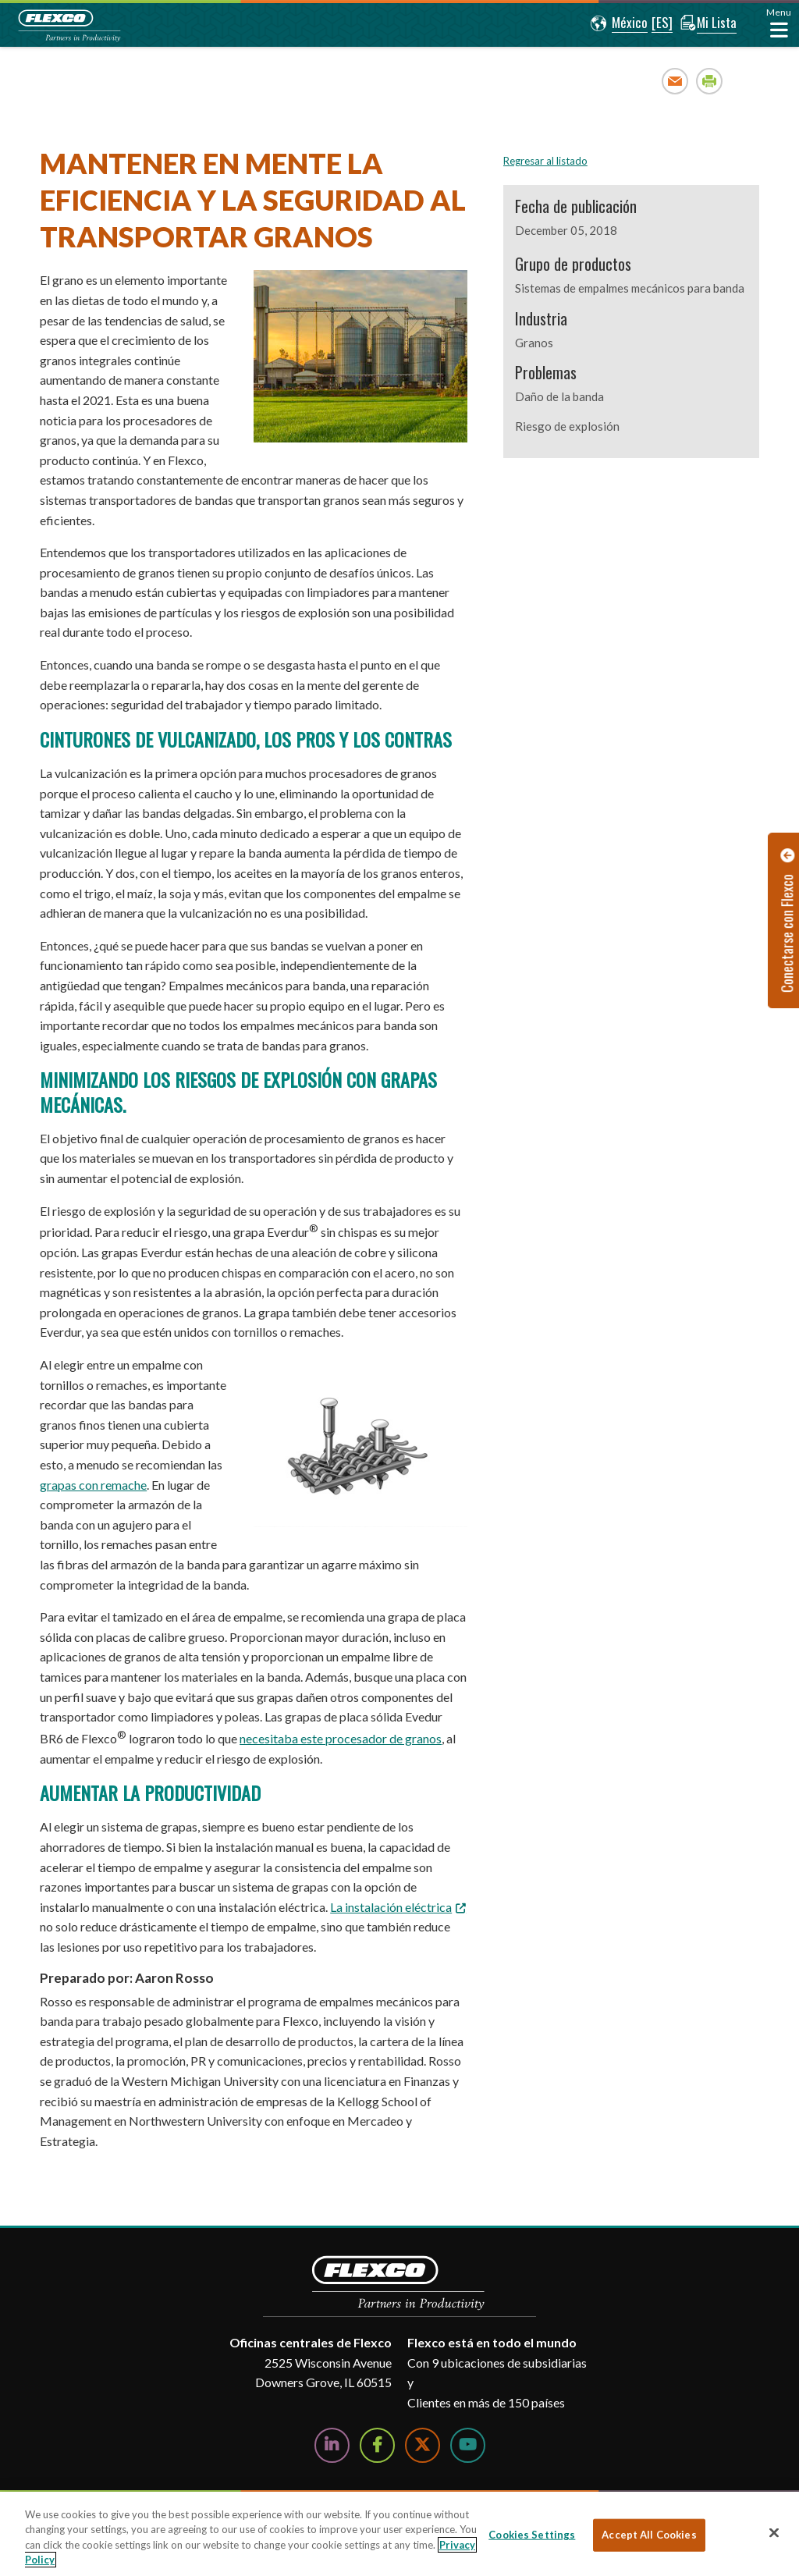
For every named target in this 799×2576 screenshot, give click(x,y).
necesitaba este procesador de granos (341, 1738)
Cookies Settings (531, 2534)
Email (675, 80)
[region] (399, 2534)
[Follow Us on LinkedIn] (332, 2445)
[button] (616, 23)
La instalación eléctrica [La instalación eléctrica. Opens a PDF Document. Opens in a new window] (391, 1906)
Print (709, 80)
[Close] (774, 2532)
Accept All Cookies (649, 2534)
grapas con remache (93, 1484)
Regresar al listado (545, 161)
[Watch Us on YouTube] (467, 2445)
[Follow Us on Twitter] (422, 2445)
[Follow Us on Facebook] (377, 2445)
